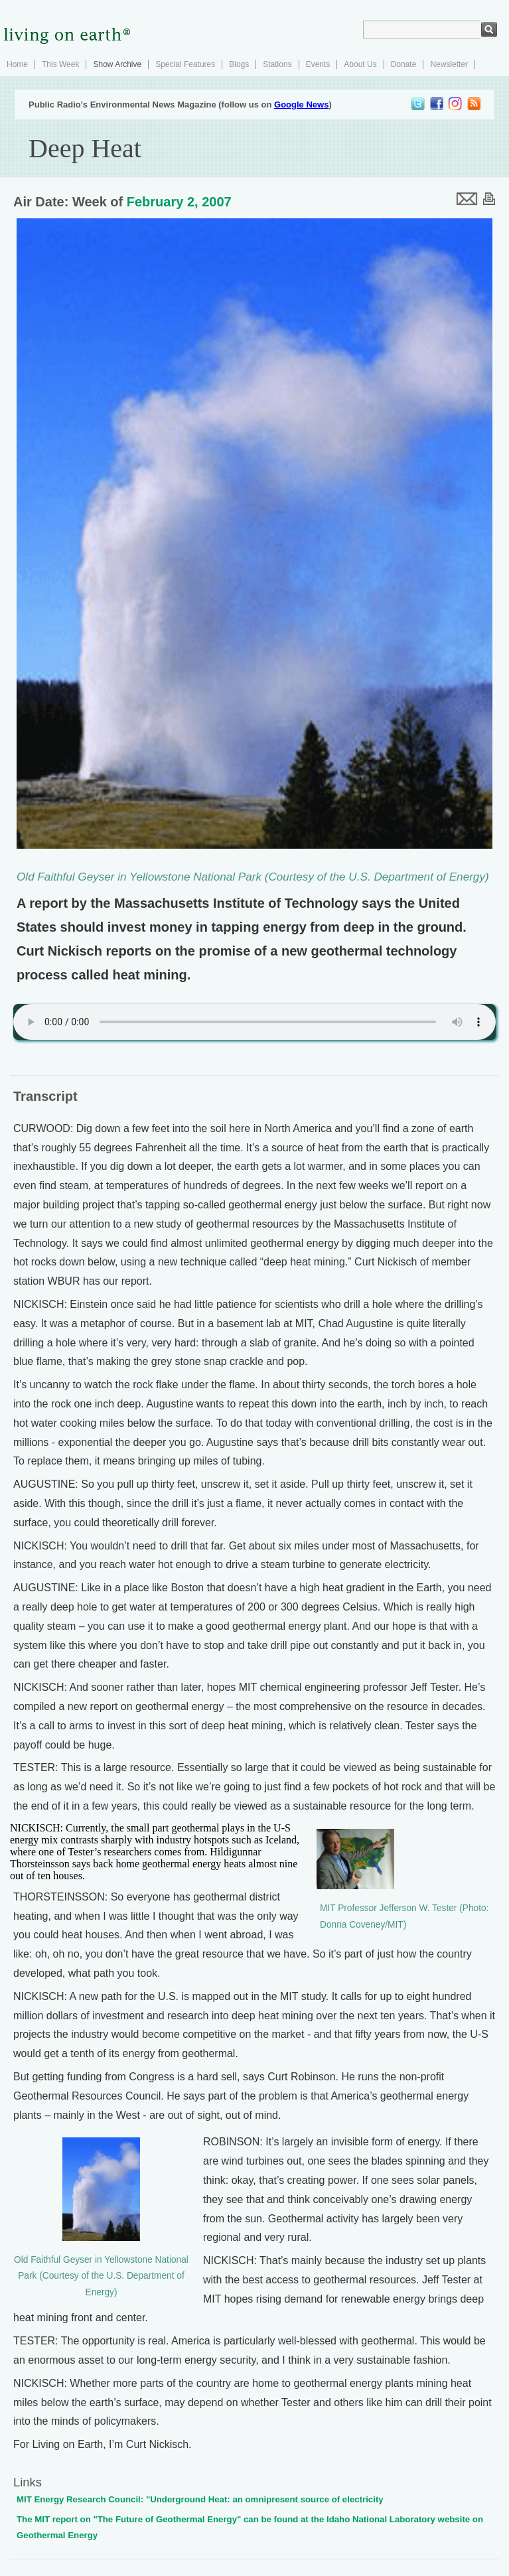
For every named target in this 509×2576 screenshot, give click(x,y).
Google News (301, 104)
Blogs (239, 64)
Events (318, 64)
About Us (360, 64)
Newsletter (449, 64)
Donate (404, 64)
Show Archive (117, 64)
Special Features (185, 64)
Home (17, 64)
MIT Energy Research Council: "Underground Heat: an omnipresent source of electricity (200, 2499)
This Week (60, 64)
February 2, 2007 (179, 201)
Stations (277, 64)
